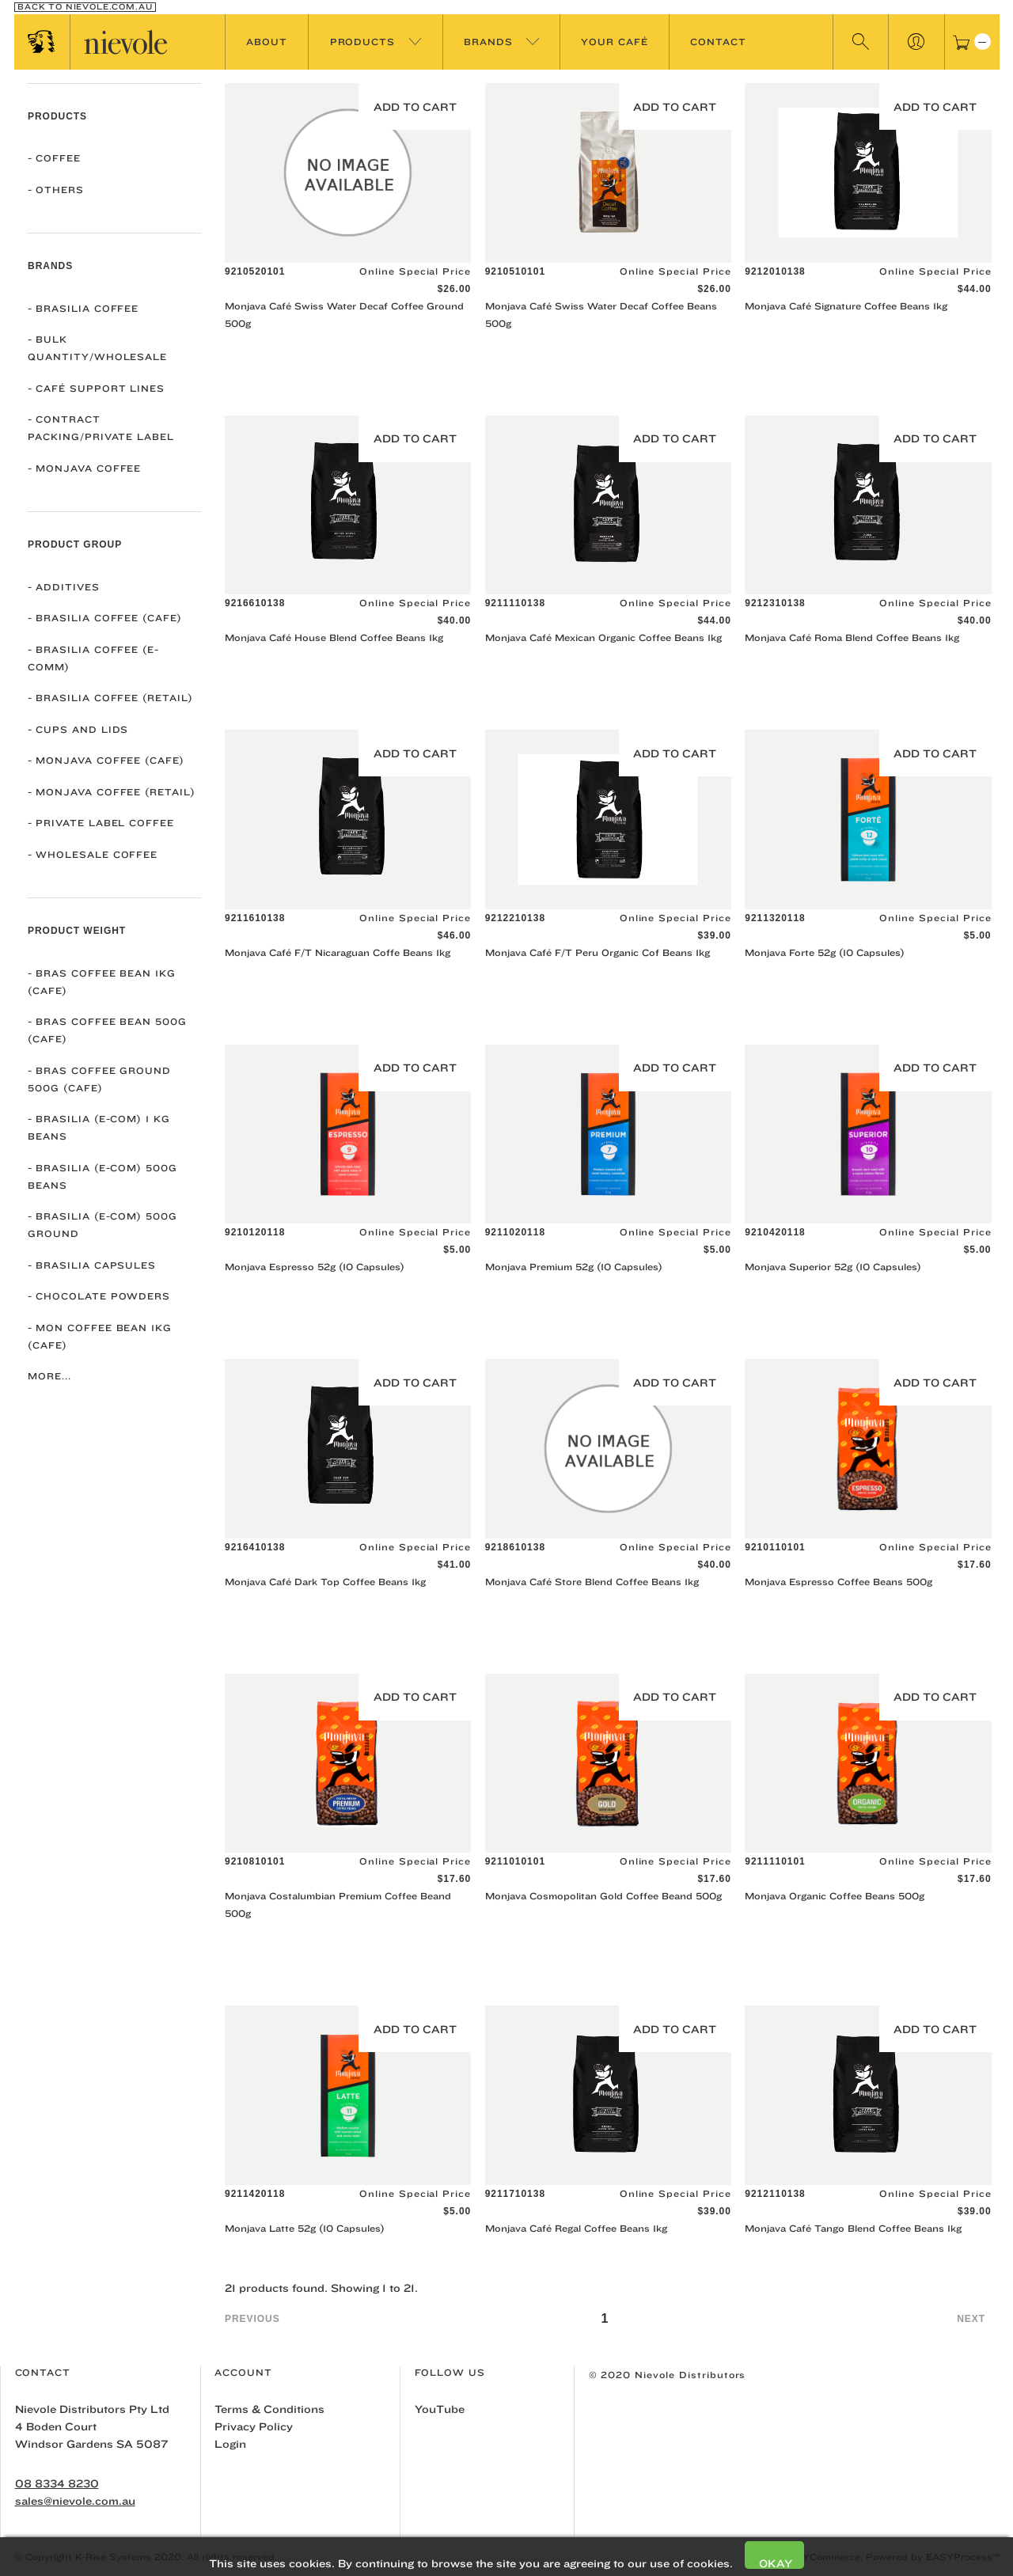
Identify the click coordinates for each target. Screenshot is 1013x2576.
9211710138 (515, 2193)
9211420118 (255, 2193)
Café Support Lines (96, 388)
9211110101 (775, 1861)
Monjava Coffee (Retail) (111, 792)
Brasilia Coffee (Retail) (110, 698)
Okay (775, 2563)
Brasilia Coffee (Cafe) (105, 618)
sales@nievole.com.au (75, 2500)
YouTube (440, 2409)
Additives (64, 587)
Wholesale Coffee (92, 854)
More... (49, 1376)
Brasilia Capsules (92, 1265)
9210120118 (255, 1232)
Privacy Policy (253, 2426)
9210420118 (775, 1232)
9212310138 (775, 603)
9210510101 (515, 271)
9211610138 (255, 918)
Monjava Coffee (84, 468)
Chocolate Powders (99, 1296)
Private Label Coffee (101, 823)
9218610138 (515, 1547)
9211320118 (775, 918)
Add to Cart (415, 107)
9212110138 (775, 2193)
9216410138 (255, 1547)
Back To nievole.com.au (84, 7)
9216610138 (255, 603)
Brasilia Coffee (83, 308)
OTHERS (56, 189)
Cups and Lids (78, 729)
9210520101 (255, 271)
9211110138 (515, 603)
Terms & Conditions (269, 2409)
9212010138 (775, 271)
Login (230, 2444)
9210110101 (775, 1547)
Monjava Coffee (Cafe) (106, 760)
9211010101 (515, 1861)
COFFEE (54, 158)
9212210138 (515, 918)
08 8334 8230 (57, 2483)
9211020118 (515, 1232)
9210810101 (255, 1861)
